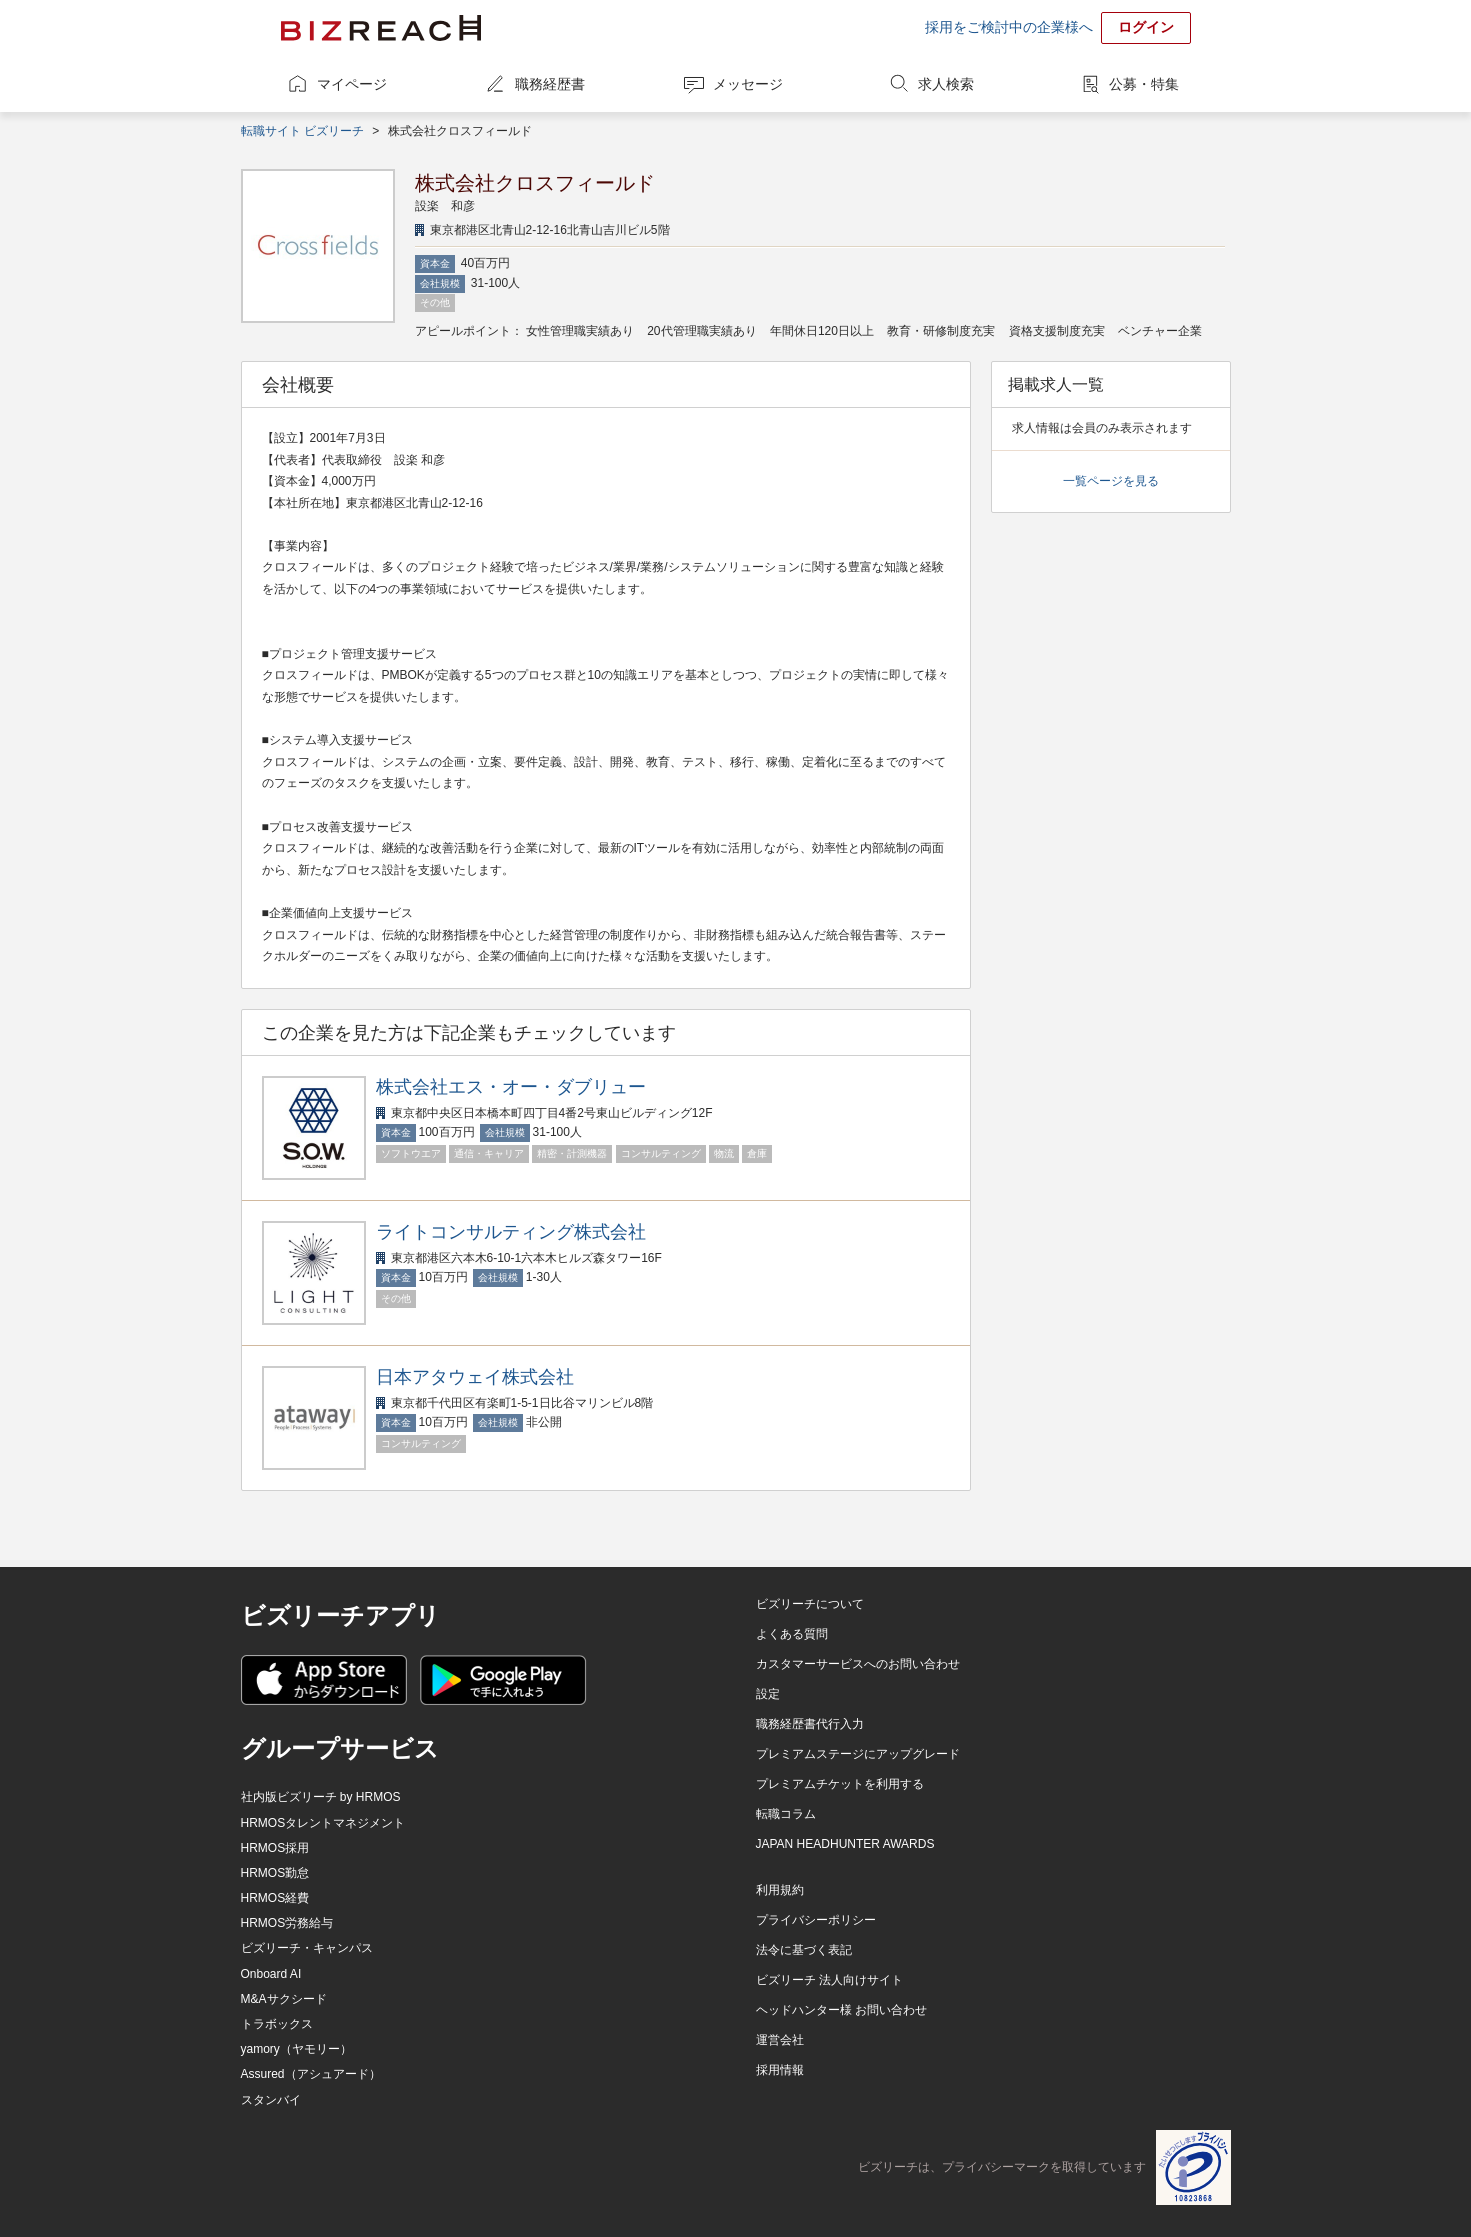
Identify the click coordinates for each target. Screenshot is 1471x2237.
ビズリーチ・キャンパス (307, 1948)
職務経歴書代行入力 (810, 1724)
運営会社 (780, 2040)
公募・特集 (1144, 84)
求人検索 (946, 84)
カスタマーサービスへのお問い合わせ (858, 1664)
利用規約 (780, 1890)
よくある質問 (792, 1634)
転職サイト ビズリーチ (302, 131)
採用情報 (780, 2070)
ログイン (1146, 27)
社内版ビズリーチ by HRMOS (321, 1797)
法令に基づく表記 (804, 1950)
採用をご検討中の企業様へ (1009, 27)
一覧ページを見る (1111, 481)
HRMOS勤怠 (275, 1873)
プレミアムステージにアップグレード (858, 1754)
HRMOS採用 (275, 1848)
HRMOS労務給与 (287, 1923)
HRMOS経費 (275, 1898)
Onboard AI (271, 1974)
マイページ (352, 84)
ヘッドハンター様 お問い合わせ (841, 2010)
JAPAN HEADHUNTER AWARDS (845, 1844)
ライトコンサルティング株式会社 (511, 1232)
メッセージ (748, 84)
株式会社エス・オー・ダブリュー (511, 1087)
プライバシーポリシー (816, 1920)
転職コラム (786, 1814)
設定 (768, 1694)
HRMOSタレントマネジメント (323, 1823)
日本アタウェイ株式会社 (475, 1377)
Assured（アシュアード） (311, 2074)
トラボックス (277, 2024)
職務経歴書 (550, 84)
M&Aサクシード (284, 1999)
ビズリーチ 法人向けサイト (829, 1980)
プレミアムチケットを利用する (840, 1784)
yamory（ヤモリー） (296, 2049)
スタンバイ (271, 2100)
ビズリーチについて (810, 1604)
